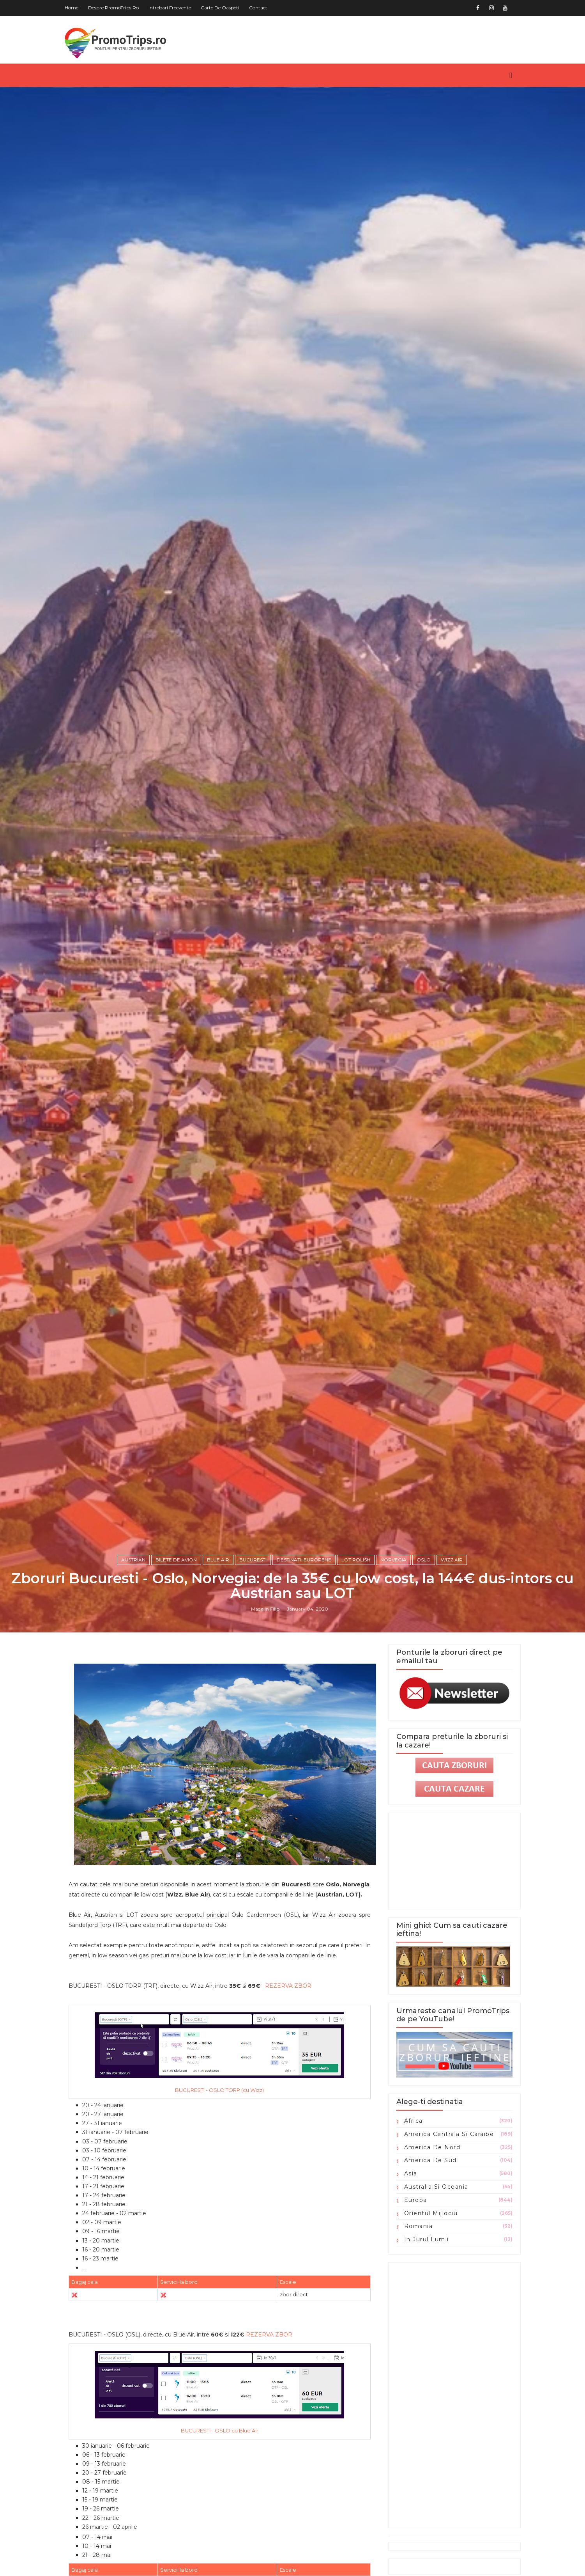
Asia (410, 2173)
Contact (258, 8)
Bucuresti (253, 1560)
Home (71, 8)
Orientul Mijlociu (431, 2213)
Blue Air (218, 1560)
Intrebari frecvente (169, 8)
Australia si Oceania (436, 2186)
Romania (418, 2226)
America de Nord (432, 2147)
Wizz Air (452, 1560)
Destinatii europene (304, 1560)
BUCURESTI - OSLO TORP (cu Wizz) (219, 2090)
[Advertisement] (454, 2395)
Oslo (424, 1560)
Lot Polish (355, 1560)
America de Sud (430, 2160)
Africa (413, 2120)
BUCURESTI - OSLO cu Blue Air (219, 2430)
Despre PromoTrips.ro (113, 8)
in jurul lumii (426, 2239)
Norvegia (393, 1560)
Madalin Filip (265, 1609)
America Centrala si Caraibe (449, 2134)
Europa (415, 2199)
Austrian (133, 1560)
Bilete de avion (176, 1560)
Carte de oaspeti (220, 8)
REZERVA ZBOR (288, 1985)
